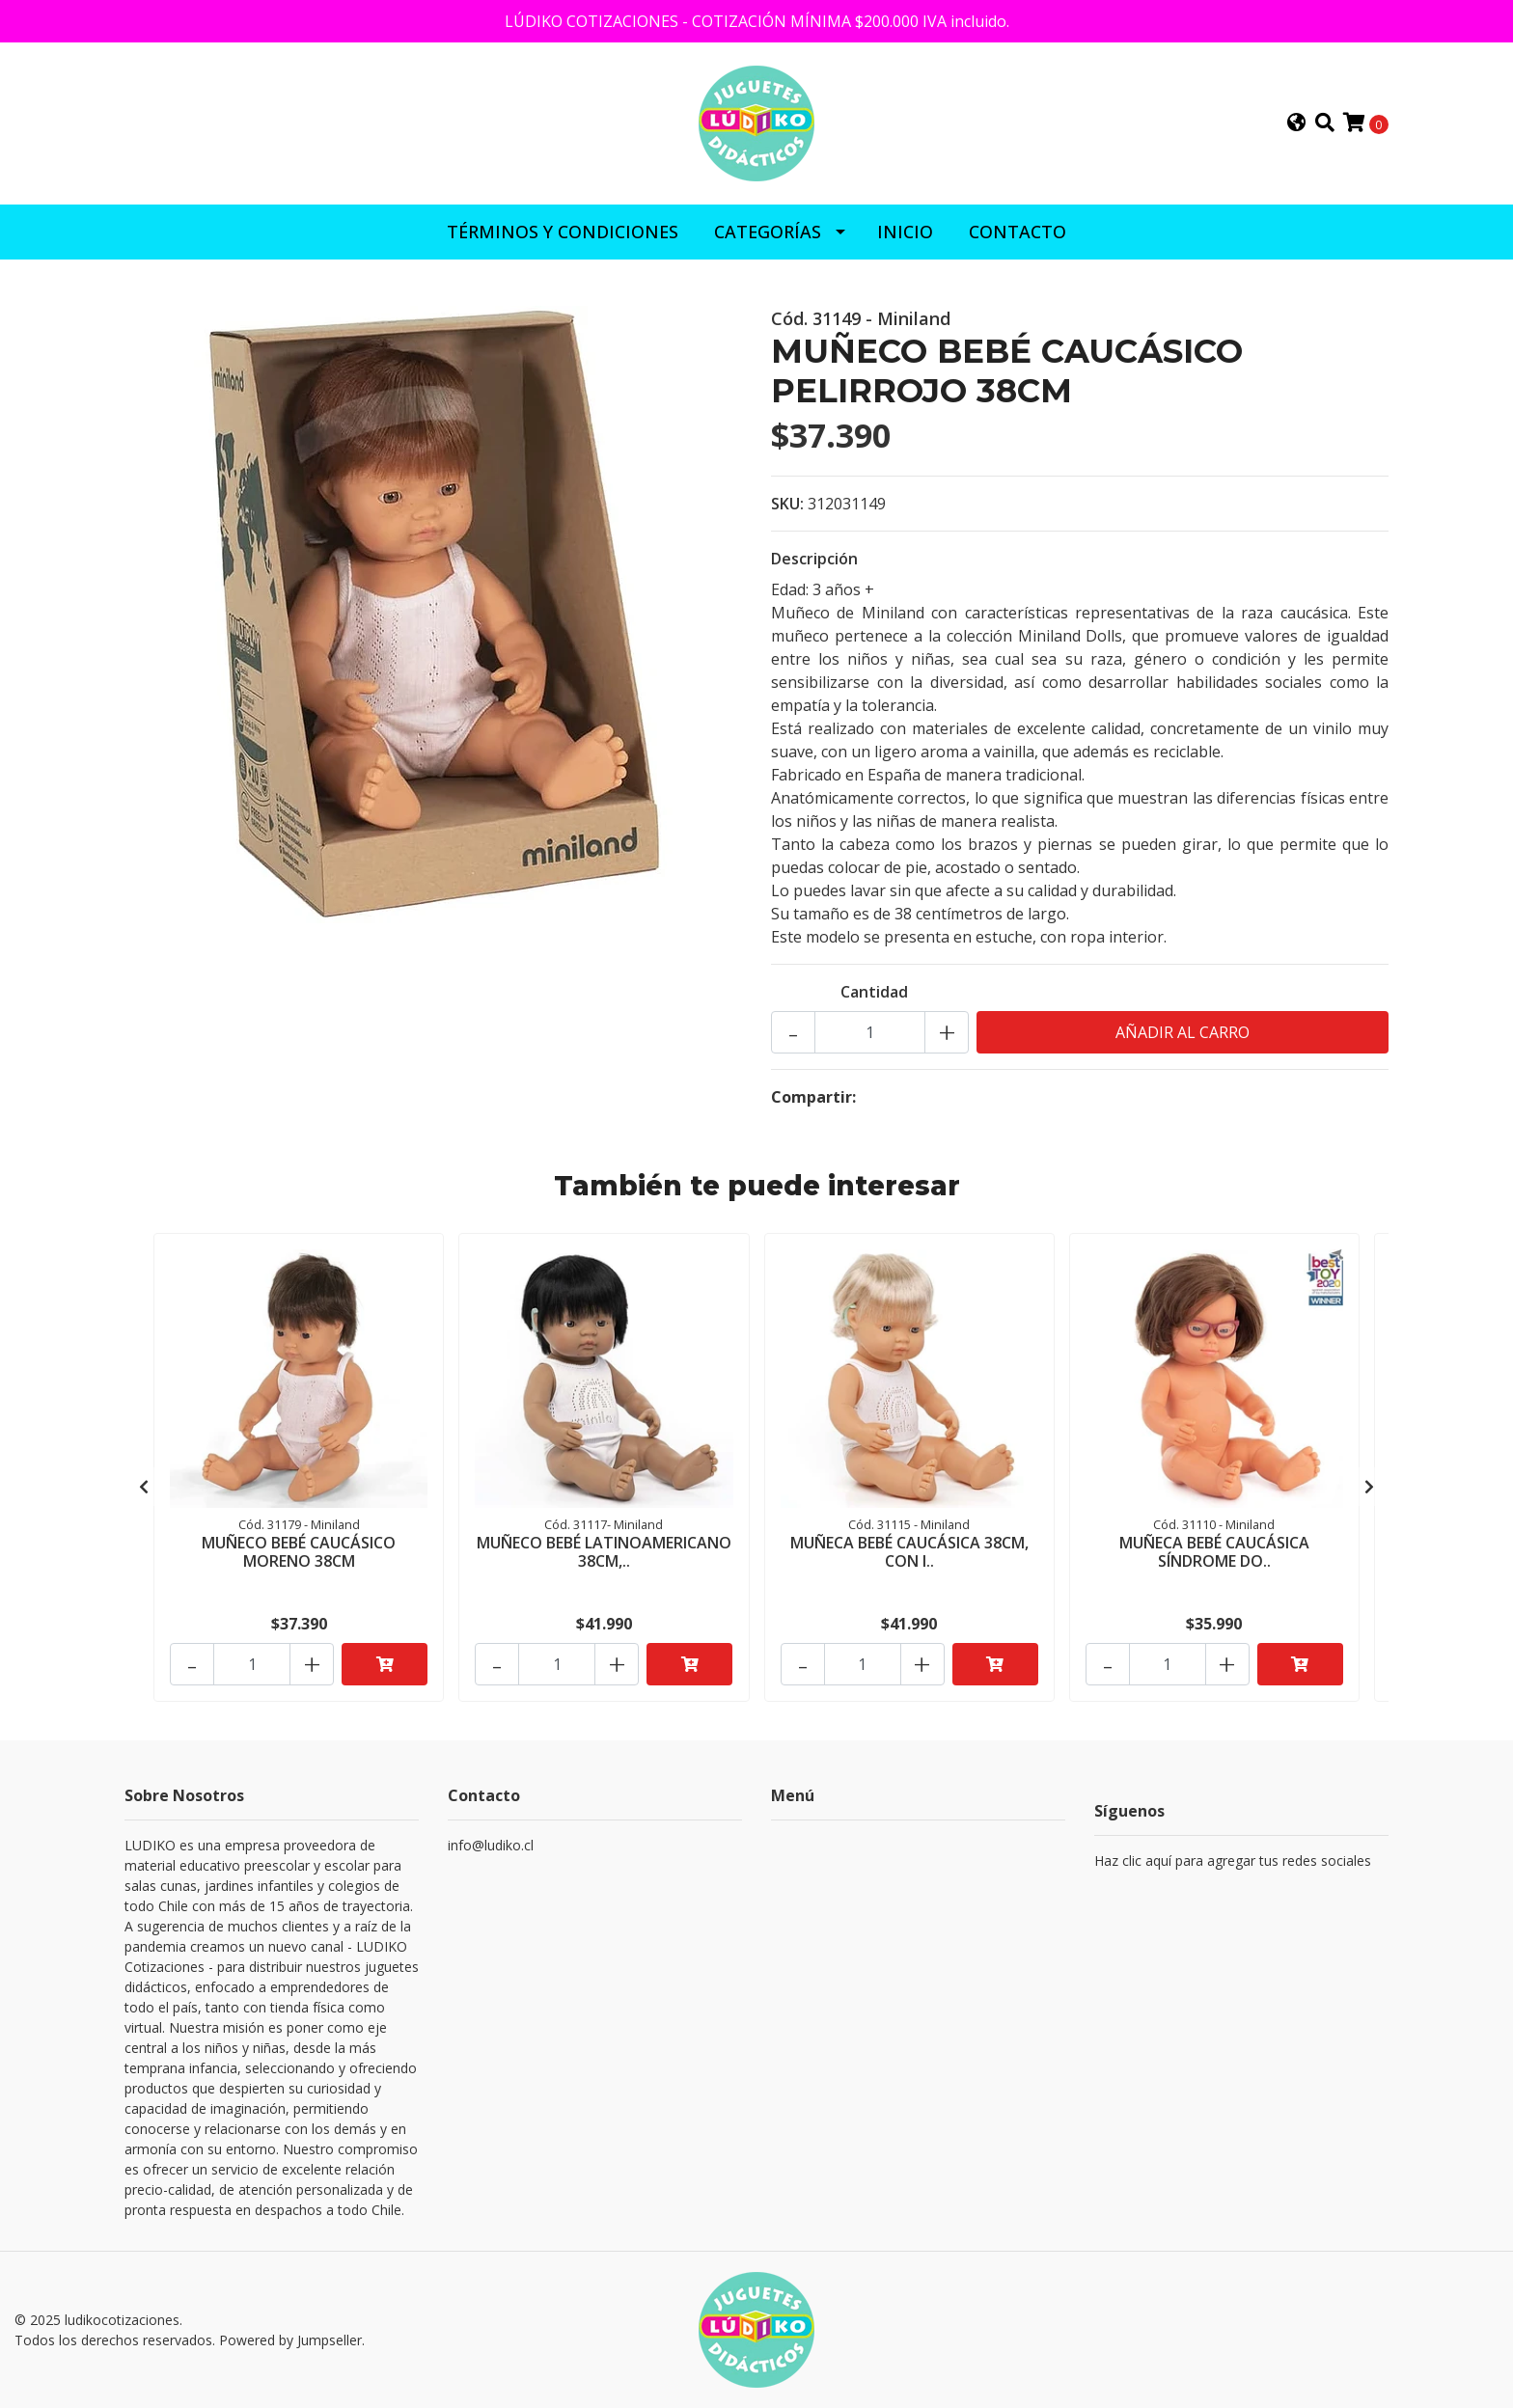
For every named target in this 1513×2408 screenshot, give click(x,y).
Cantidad (874, 991)
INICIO (905, 231)
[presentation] (143, 1486)
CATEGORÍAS (767, 231)
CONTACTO (1017, 231)
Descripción (814, 558)
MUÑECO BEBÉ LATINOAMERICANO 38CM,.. (604, 1552)
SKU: (787, 503)
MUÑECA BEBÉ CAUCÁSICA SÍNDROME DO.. (1214, 1552)
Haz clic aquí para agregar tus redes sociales (1232, 1860)
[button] (1297, 123)
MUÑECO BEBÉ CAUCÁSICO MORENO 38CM (299, 1552)
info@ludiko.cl (491, 1845)
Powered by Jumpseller (290, 2340)
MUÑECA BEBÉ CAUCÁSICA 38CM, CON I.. (909, 1552)
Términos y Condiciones (562, 231)
